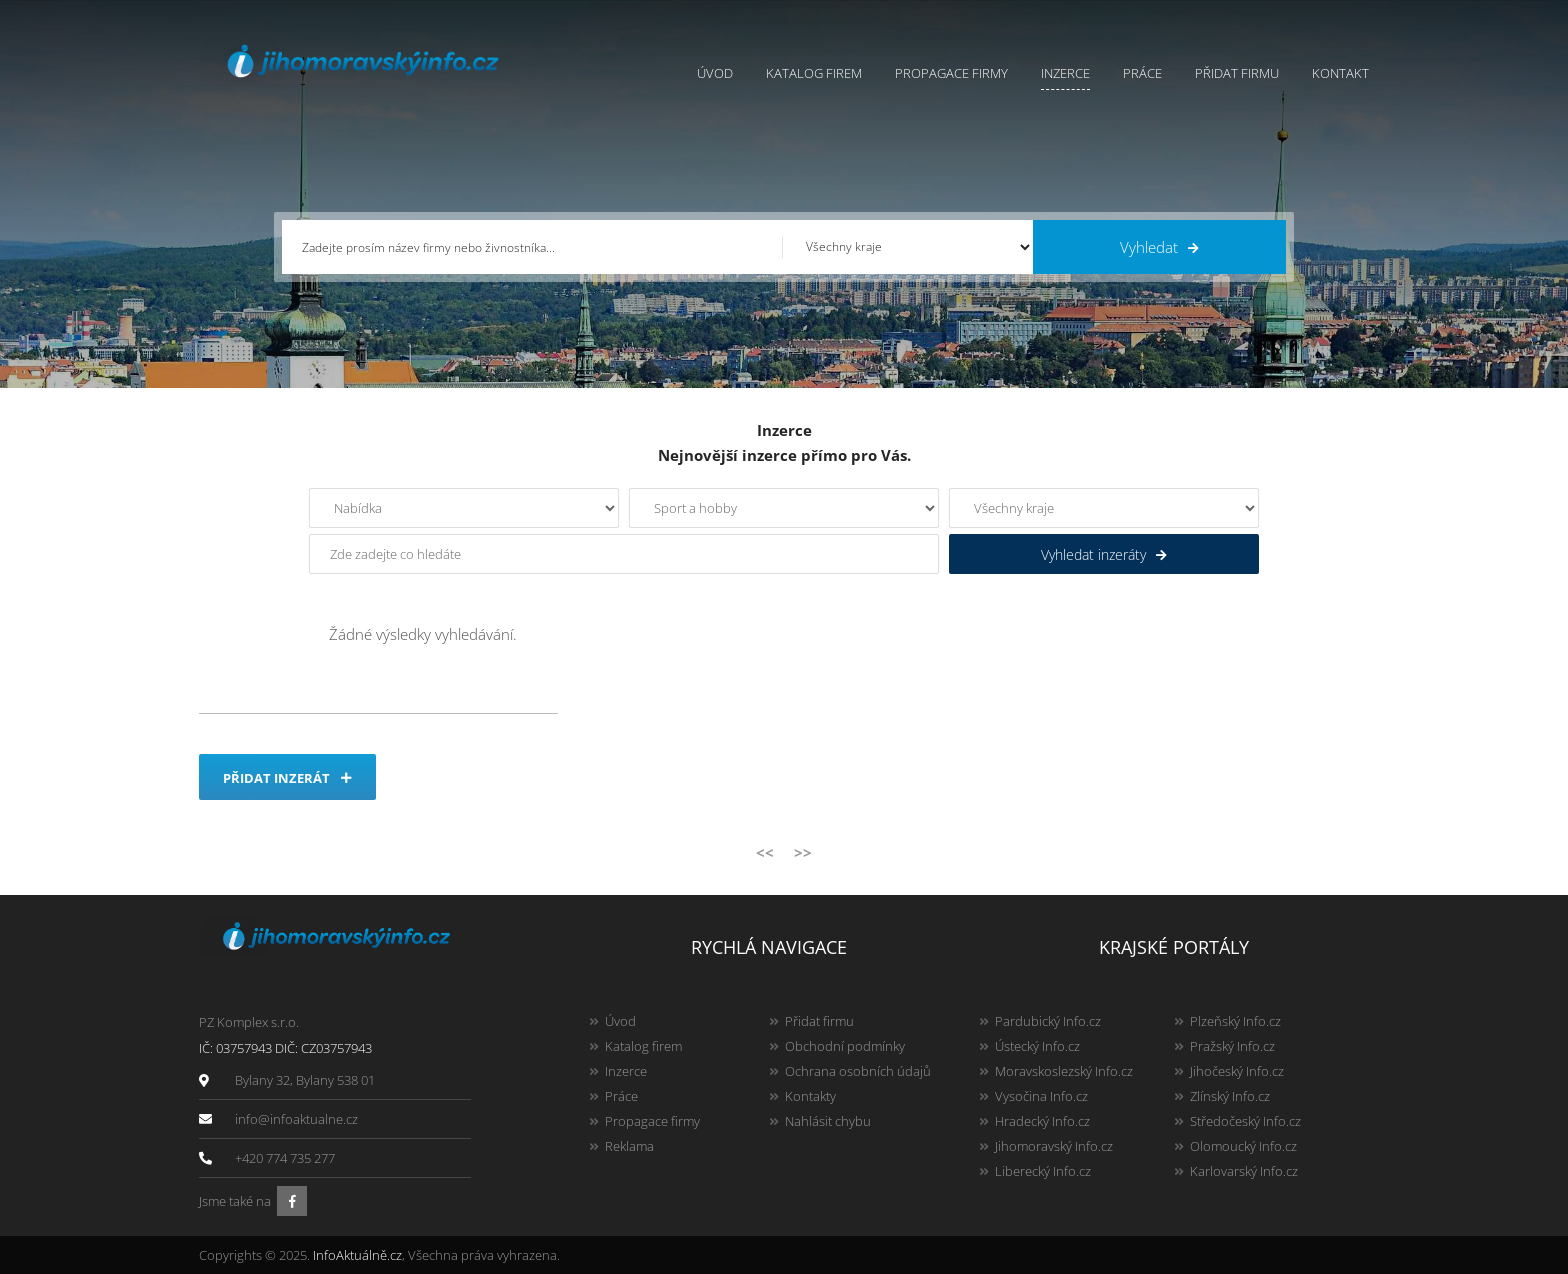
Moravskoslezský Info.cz (1064, 1071)
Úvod (715, 73)
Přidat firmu (1237, 73)
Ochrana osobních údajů (858, 1071)
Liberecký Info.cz (1043, 1171)
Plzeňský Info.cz (1235, 1021)
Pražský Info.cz (1232, 1046)
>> (803, 852)
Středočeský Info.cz (1245, 1121)
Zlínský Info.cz (1230, 1096)
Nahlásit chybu (828, 1121)
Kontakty (810, 1096)
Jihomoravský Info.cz (1054, 1146)
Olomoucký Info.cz (1243, 1146)
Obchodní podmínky (845, 1046)
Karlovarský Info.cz (1244, 1171)
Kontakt (1340, 73)
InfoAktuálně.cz (357, 1255)
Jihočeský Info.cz (1237, 1071)
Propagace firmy (951, 73)
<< (765, 852)
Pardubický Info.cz (1048, 1021)
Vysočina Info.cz (1041, 1096)
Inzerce (1065, 73)
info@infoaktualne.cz (296, 1119)
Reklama (629, 1146)
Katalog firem (814, 73)
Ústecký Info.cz (1037, 1046)
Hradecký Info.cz (1042, 1121)
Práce (1142, 73)
